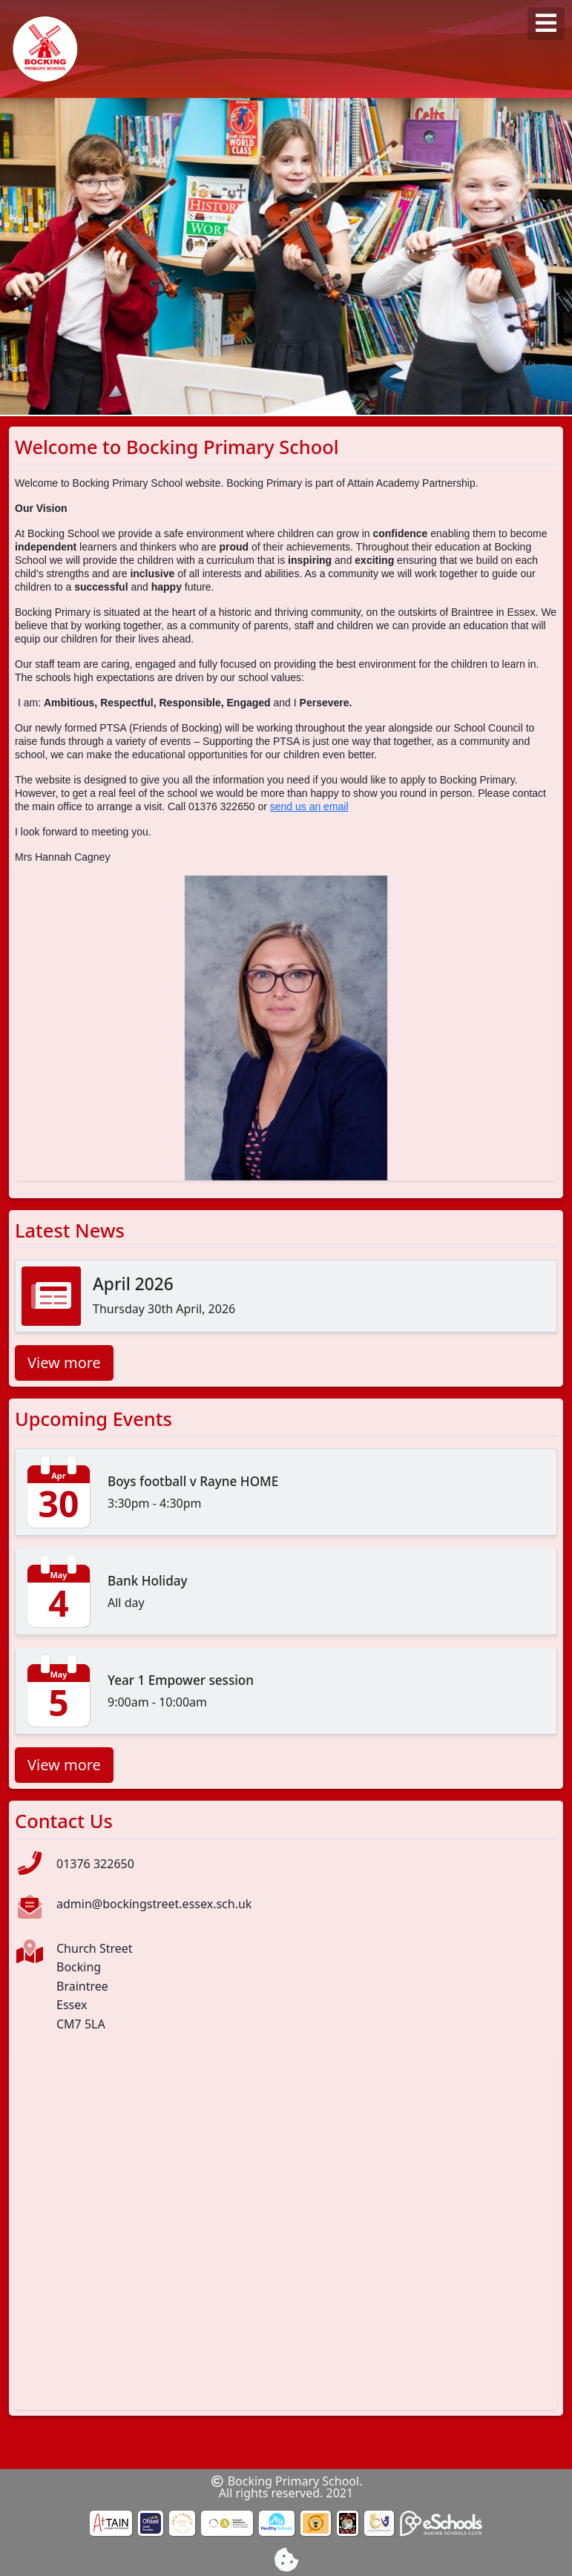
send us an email (309, 806)
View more (64, 1363)
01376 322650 (95, 1864)
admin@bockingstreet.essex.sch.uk (154, 1904)
